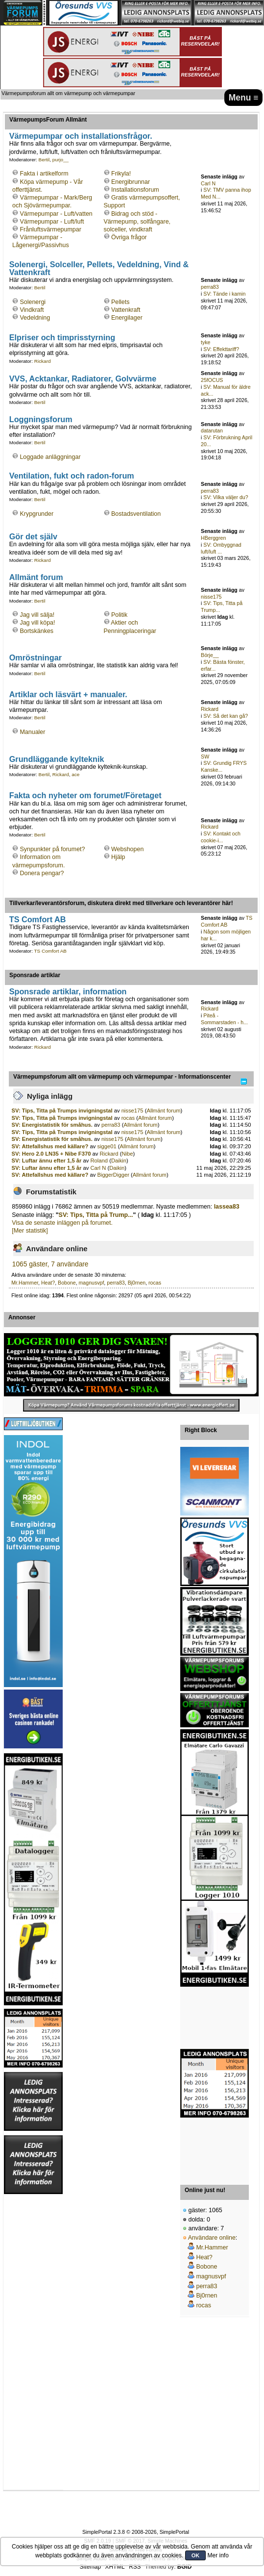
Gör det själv (33, 536)
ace (75, 774)
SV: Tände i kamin (224, 294)
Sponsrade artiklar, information (68, 991)
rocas (128, 1118)
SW (205, 756)
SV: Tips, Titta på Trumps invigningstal (62, 1110)
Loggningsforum (40, 419)
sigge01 (106, 1146)
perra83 (210, 287)
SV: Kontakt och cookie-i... (220, 837)
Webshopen (127, 849)
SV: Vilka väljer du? (225, 497)
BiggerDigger (113, 1175)
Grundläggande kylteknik (56, 759)
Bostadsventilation (136, 513)
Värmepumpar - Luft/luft (52, 221)
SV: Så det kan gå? (225, 716)
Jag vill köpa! (37, 622)
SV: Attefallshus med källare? (51, 1146)
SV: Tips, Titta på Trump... (96, 1215)
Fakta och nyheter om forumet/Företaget (85, 795)
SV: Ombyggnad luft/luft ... (221, 548)
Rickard (42, 361)
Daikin (118, 1160)
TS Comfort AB (37, 919)
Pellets (120, 302)
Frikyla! (121, 173)
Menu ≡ (244, 97)
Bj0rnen (137, 1283)
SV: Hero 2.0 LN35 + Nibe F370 (51, 1154)
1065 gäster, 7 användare (50, 1264)
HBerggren (213, 538)
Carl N (208, 183)
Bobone (67, 1283)
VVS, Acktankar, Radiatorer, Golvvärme (83, 378)
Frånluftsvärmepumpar (50, 229)
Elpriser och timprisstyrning (62, 337)
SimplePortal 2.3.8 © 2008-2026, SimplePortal (135, 2532)
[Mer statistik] (30, 1230)
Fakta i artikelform (44, 173)
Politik (119, 614)
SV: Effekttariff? (221, 349)
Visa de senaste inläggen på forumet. (62, 1222)
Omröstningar (35, 657)
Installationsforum (135, 189)
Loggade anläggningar (50, 457)
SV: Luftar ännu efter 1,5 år (47, 1160)
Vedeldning (35, 317)
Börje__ (210, 655)
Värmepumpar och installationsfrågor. (80, 135)
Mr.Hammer (24, 1283)
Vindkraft (32, 309)
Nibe (127, 1154)
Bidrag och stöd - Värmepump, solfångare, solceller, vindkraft (137, 221)
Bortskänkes (36, 631)
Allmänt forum (36, 577)
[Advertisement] (214, 2018)
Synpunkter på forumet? (52, 849)
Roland (99, 1160)
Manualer (32, 732)
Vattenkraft (125, 309)
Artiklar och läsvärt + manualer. (68, 694)
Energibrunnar (130, 181)
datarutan (212, 430)
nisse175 (211, 597)
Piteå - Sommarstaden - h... (224, 1018)
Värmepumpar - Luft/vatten (56, 213)
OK (196, 2555)
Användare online (212, 2237)
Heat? (48, 1283)
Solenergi (33, 302)
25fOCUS (212, 380)
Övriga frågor (129, 237)
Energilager (127, 317)
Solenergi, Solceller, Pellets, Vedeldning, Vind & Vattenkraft (99, 268)
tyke (205, 342)
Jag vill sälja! (37, 614)
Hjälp (118, 857)
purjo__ (60, 159)
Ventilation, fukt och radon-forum (71, 475)
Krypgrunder (36, 513)
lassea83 (227, 1206)
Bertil (44, 159)
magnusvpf (91, 1283)
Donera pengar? (42, 873)
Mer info (218, 2555)
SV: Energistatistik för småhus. (52, 1125)
